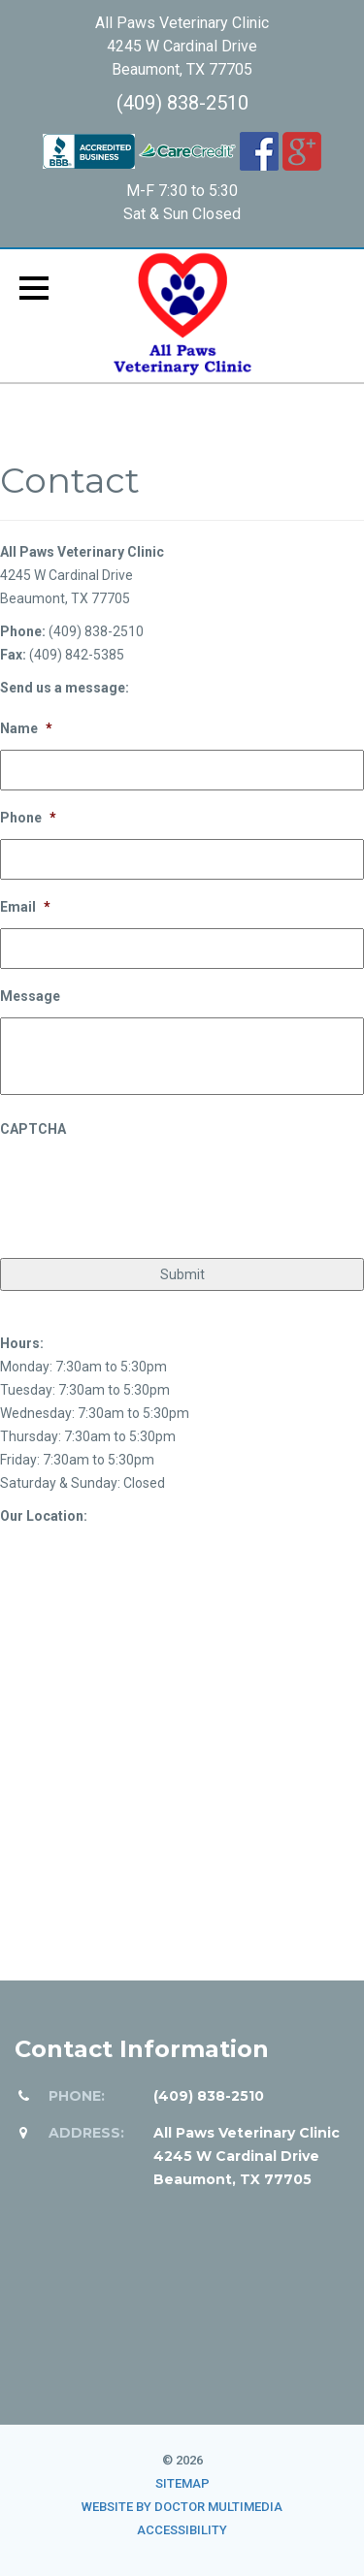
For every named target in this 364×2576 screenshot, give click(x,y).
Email (25, 907)
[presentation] (147, 1189)
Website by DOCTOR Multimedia (182, 2506)
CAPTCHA (33, 1129)
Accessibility (182, 2530)
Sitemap (182, 2483)
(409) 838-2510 (182, 102)
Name (26, 728)
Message (30, 996)
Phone (28, 817)
